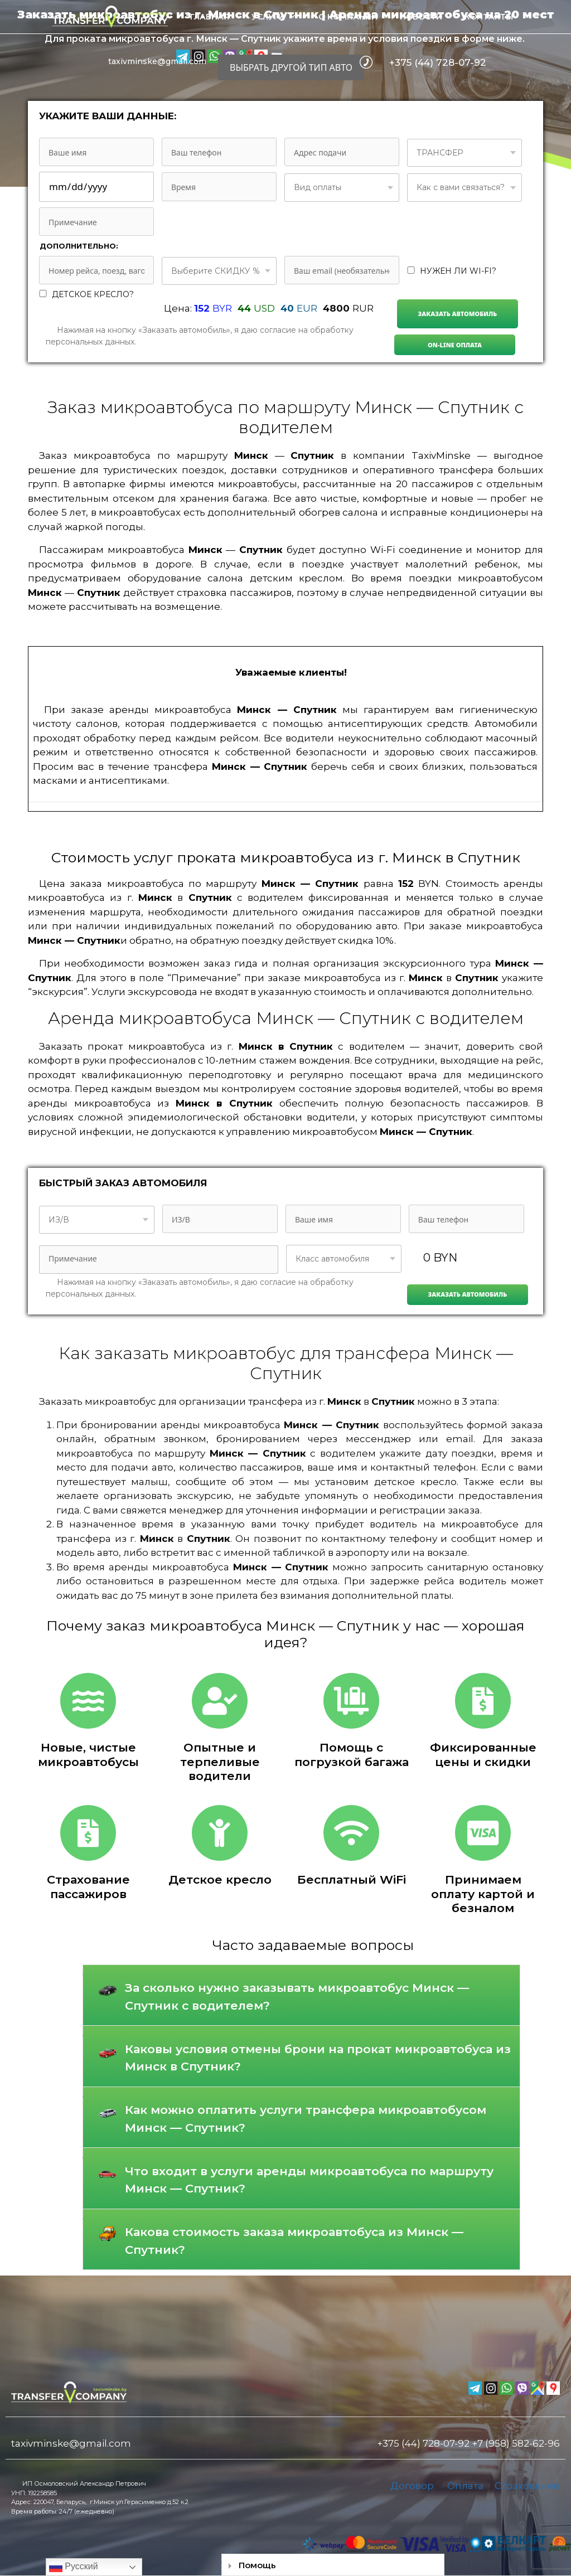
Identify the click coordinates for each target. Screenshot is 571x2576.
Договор (412, 2485)
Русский (73, 2567)
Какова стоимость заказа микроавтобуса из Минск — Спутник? (294, 2241)
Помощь (257, 2565)
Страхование (527, 2485)
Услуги (279, 16)
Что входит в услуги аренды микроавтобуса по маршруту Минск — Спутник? (309, 2180)
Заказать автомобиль (457, 313)
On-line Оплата (455, 345)
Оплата (465, 2485)
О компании (348, 17)
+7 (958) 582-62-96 (516, 2443)
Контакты (488, 17)
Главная (209, 17)
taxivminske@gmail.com (157, 61)
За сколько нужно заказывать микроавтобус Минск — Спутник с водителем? (297, 1996)
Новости (421, 17)
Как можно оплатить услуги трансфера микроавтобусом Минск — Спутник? (305, 2118)
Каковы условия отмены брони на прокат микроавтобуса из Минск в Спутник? (318, 2058)
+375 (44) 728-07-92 (437, 62)
